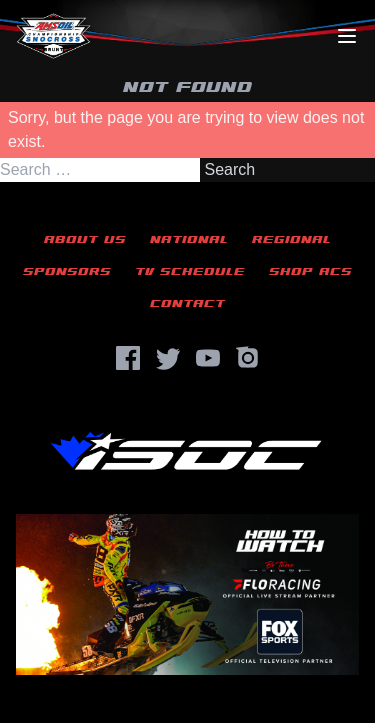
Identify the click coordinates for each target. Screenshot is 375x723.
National (189, 239)
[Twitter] (168, 358)
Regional (291, 239)
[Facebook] (128, 358)
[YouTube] (208, 358)
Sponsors (67, 271)
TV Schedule (190, 271)
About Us (85, 239)
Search (229, 169)
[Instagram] (248, 358)
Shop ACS (310, 271)
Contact (187, 303)
